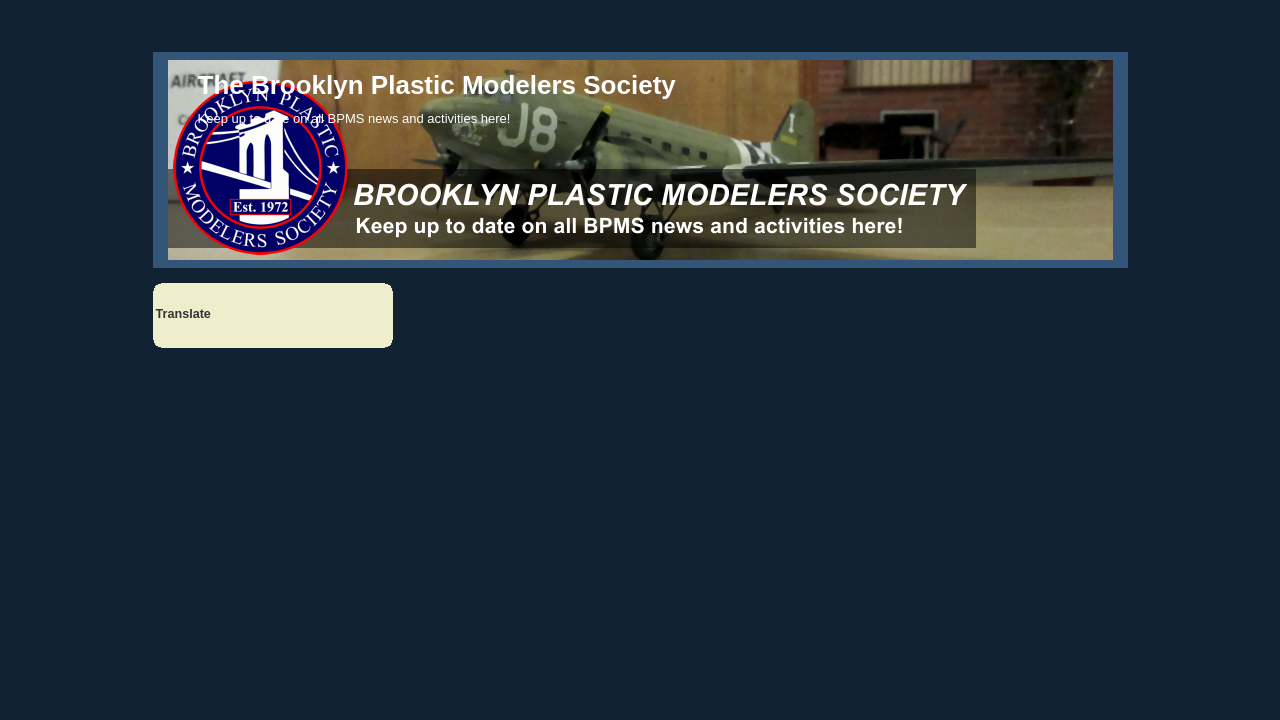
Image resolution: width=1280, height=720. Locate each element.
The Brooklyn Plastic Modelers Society (437, 85)
